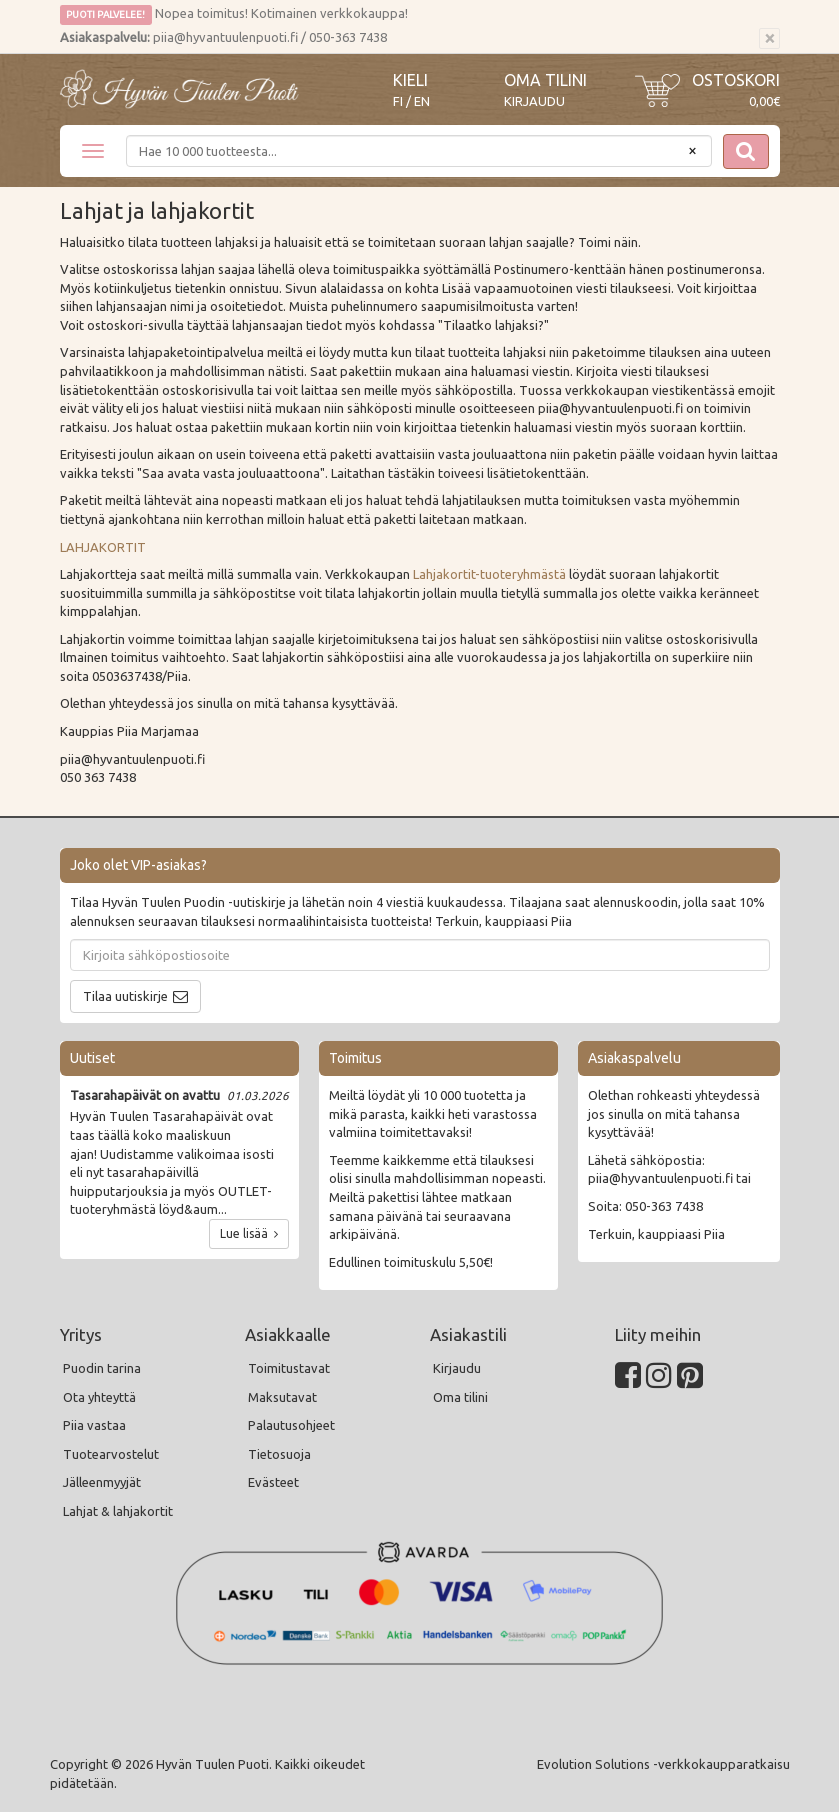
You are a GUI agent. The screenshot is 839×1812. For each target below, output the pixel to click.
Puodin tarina (102, 1368)
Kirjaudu (534, 101)
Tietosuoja (279, 1454)
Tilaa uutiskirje (125, 996)
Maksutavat (282, 1397)
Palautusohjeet (291, 1425)
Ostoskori (736, 80)
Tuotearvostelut (111, 1454)
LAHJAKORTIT (103, 547)
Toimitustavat (289, 1368)
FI (398, 101)
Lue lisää (249, 1233)
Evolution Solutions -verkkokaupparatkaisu (663, 1764)
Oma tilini (545, 80)
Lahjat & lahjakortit (118, 1511)
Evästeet (273, 1482)
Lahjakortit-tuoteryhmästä (489, 574)
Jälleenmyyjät (102, 1482)
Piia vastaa (94, 1425)
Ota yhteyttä (99, 1397)
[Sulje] (769, 39)
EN (422, 101)
